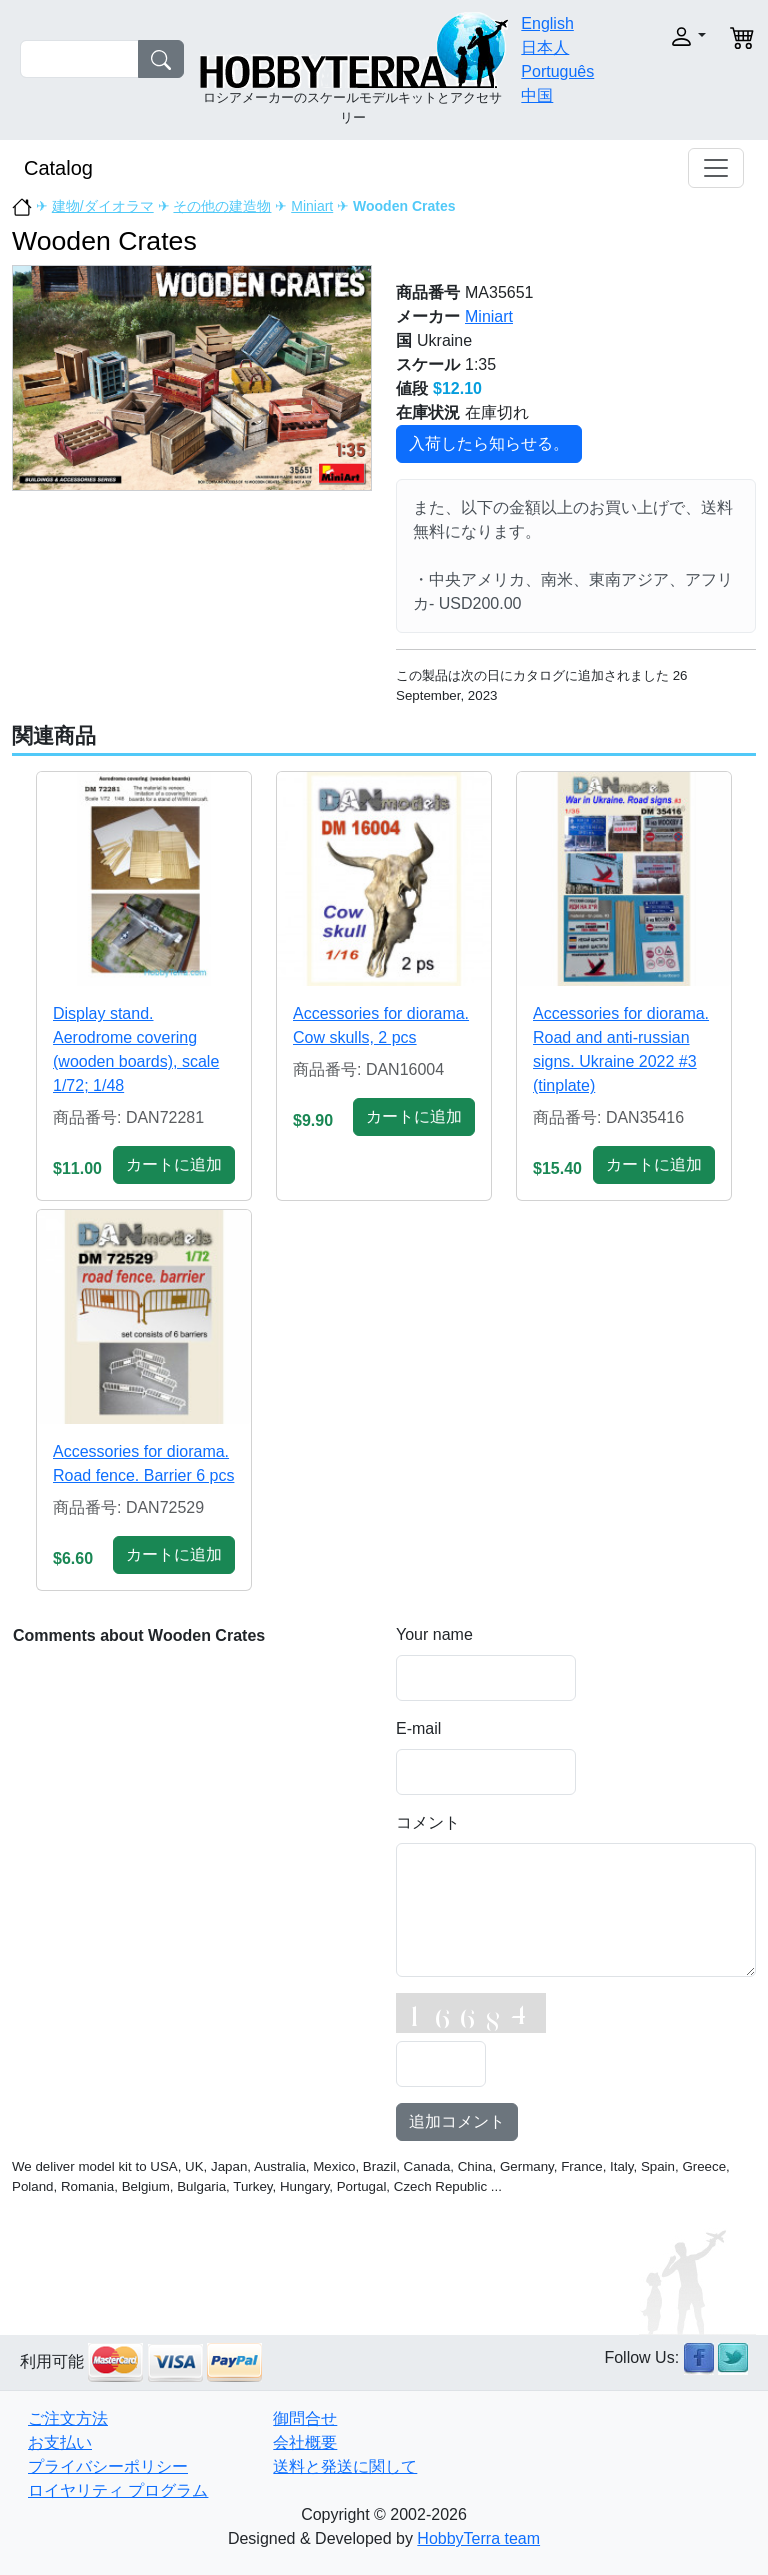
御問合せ (305, 2418)
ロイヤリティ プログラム (118, 2490)
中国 (537, 95)
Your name (434, 1634)
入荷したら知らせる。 (489, 443)
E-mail (418, 1728)
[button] (677, 36)
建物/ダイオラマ (103, 206)
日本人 (545, 47)
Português (557, 71)
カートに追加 (174, 1164)
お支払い (60, 2442)
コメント (428, 1822)
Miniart (312, 206)
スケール (428, 364)
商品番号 (428, 292)
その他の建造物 (222, 206)
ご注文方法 (68, 2418)
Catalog (58, 168)
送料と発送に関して (345, 2466)
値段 (412, 388)
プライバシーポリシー (108, 2466)
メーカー (428, 316)
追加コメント (457, 2121)
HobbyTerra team (478, 2538)
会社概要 (305, 2442)
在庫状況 (428, 412)
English (547, 23)
